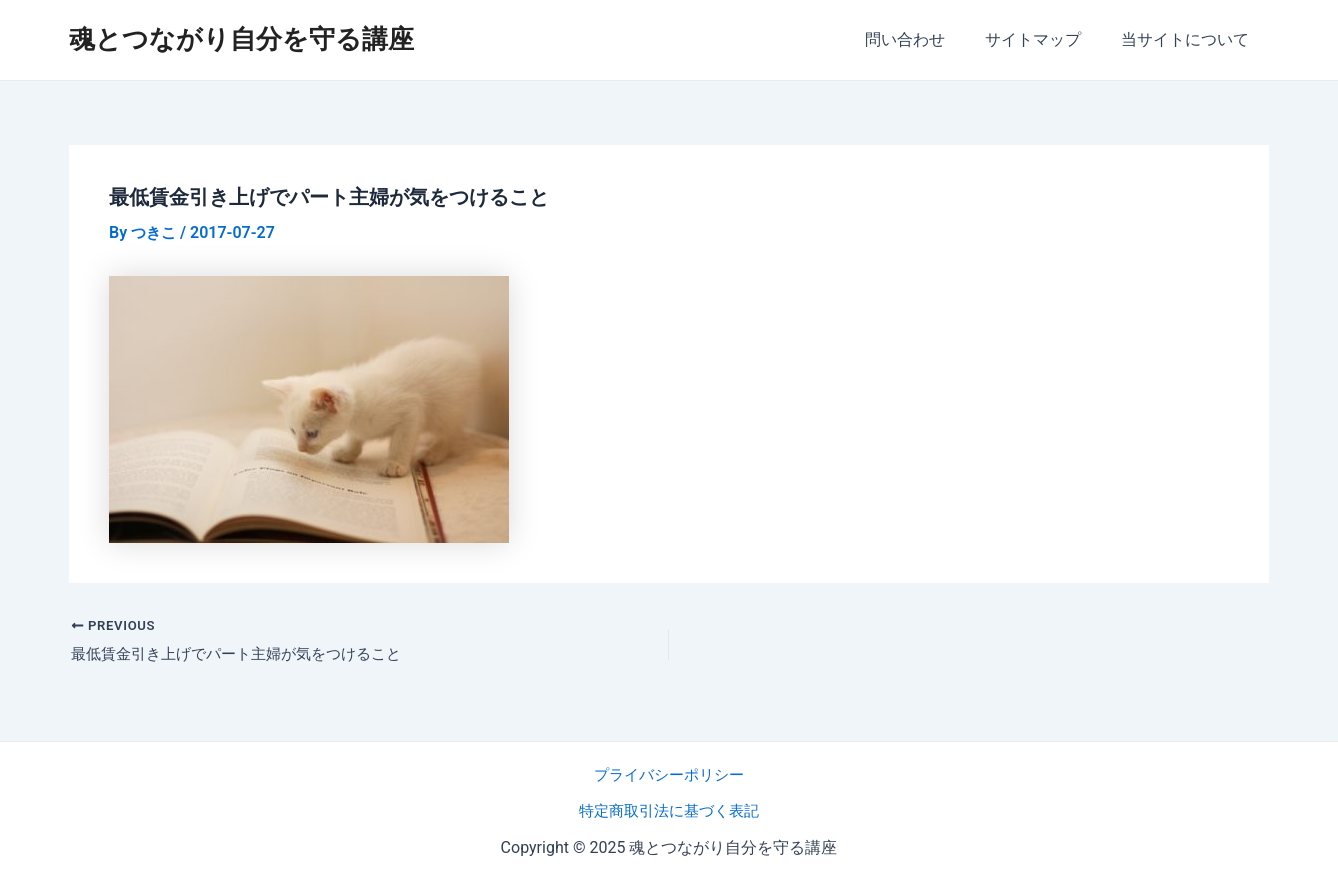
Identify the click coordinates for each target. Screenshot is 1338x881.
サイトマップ (1045, 39)
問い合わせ (925, 39)
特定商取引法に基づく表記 (669, 810)
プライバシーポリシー (669, 774)
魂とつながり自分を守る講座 (241, 39)
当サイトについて (1189, 39)
